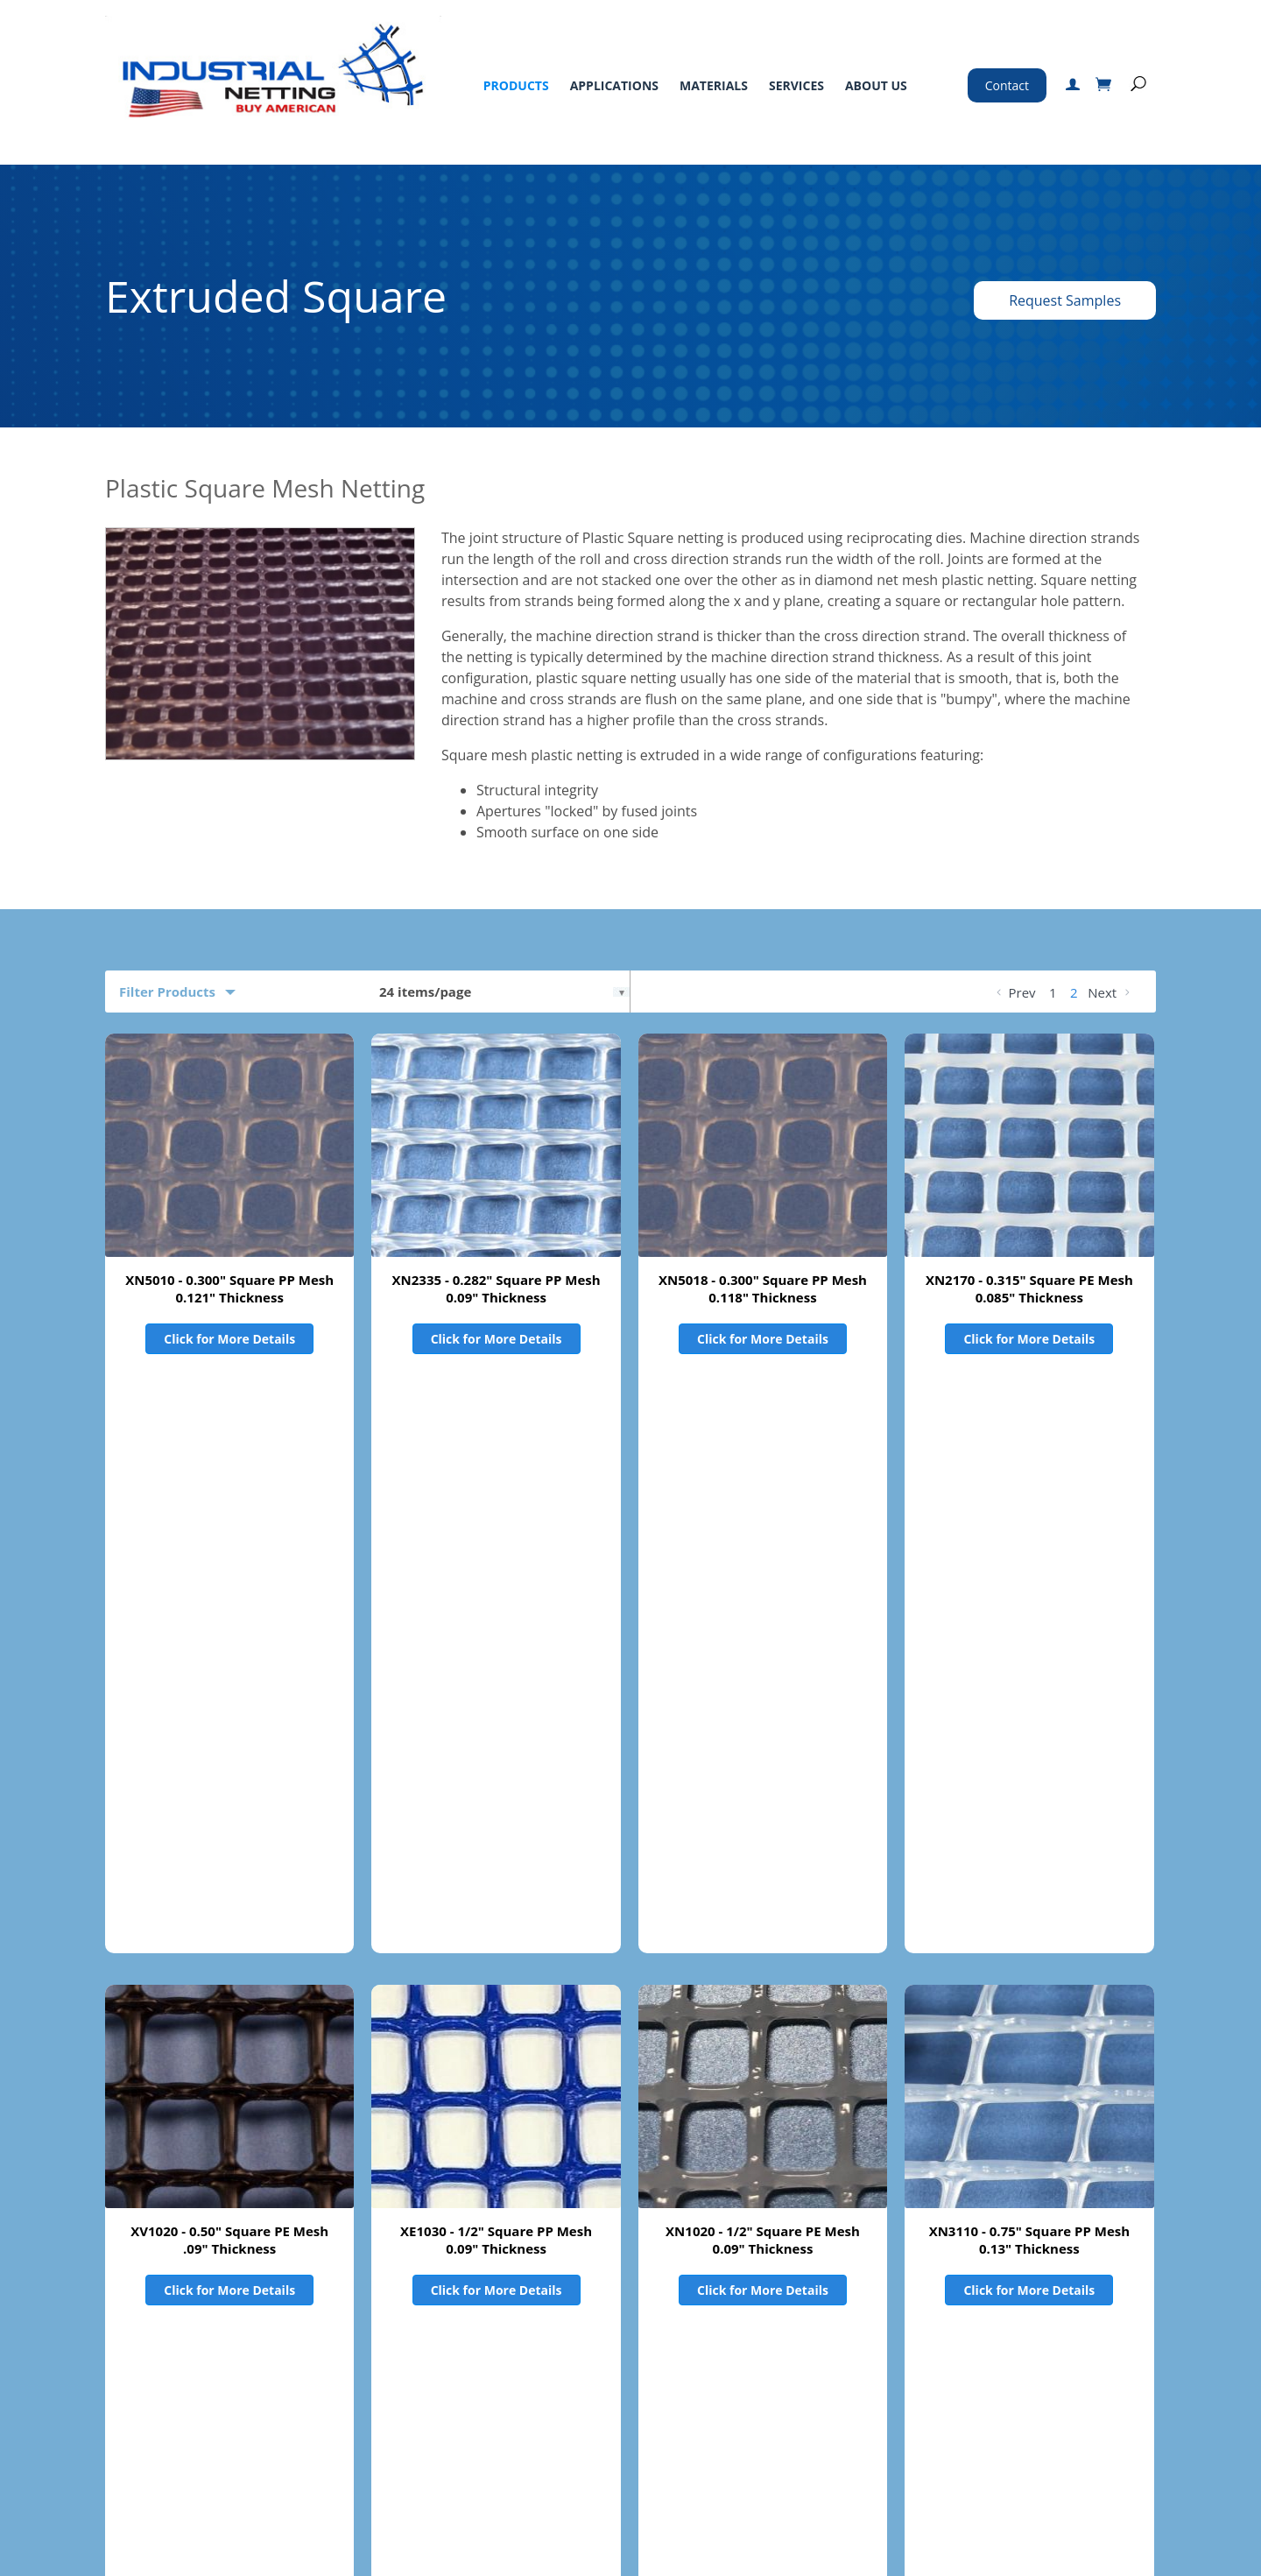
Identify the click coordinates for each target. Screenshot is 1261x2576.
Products (516, 85)
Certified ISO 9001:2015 (896, 2489)
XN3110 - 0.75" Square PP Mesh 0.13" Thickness (1029, 1654)
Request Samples (1065, 300)
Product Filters (167, 2170)
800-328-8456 (855, 2342)
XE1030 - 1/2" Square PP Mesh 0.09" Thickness (496, 1654)
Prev (1014, 992)
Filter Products (167, 991)
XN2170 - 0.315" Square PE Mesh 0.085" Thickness (1029, 1288)
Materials (714, 85)
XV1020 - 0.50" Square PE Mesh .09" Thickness (229, 1654)
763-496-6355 (898, 2367)
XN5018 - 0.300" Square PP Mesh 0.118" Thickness (763, 1288)
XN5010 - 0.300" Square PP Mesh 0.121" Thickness (229, 1288)
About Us (876, 85)
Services (796, 85)
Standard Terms (587, 2340)
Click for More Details (229, 1338)
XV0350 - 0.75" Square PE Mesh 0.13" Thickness (496, 2020)
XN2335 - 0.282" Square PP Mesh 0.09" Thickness (496, 1288)
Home (122, 2340)
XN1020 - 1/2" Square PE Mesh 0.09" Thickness (763, 1654)
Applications (614, 85)
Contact (1007, 85)
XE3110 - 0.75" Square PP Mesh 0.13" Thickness (229, 2020)
